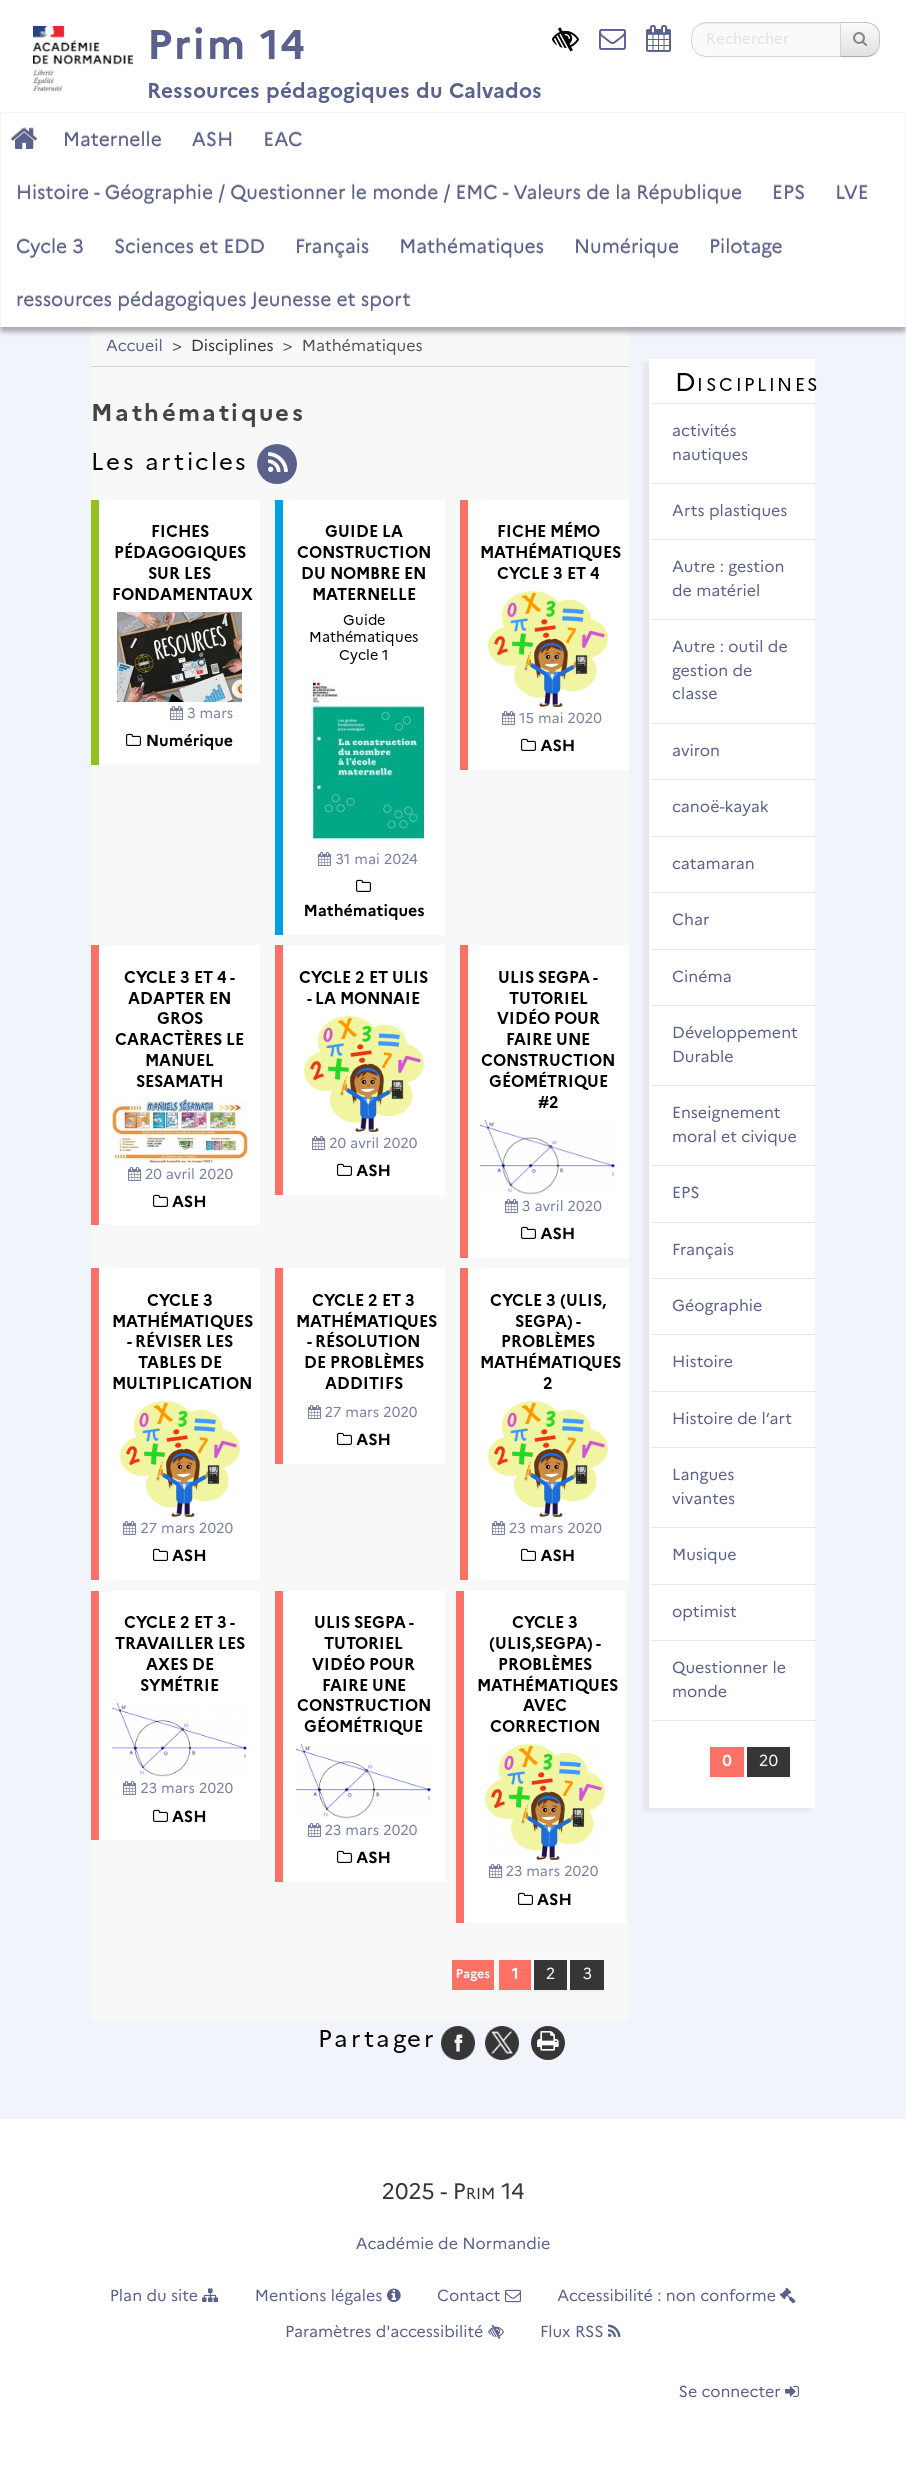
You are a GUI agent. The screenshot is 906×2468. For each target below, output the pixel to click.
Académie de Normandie (453, 2244)
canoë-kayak (720, 807)
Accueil (134, 346)
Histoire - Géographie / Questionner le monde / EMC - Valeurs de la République (379, 192)
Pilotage (746, 246)
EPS (788, 192)
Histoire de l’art (732, 1419)
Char (690, 920)
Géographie (717, 1306)
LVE (851, 192)
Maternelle (112, 139)
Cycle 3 (50, 246)
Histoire (702, 1362)
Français (332, 246)
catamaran (713, 864)
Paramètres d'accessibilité (394, 2332)
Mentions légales (328, 2296)
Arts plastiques (729, 511)
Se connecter (739, 2392)
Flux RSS (580, 2332)
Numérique (626, 246)
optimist (704, 1612)
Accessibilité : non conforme (676, 2296)
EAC (282, 139)
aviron (696, 751)
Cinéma (702, 977)
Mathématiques (471, 246)
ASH (212, 139)
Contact (479, 2296)
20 (768, 1761)
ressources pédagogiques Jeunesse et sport (213, 299)
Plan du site (164, 2296)
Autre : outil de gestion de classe (730, 671)
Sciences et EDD (189, 246)
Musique (704, 1555)
